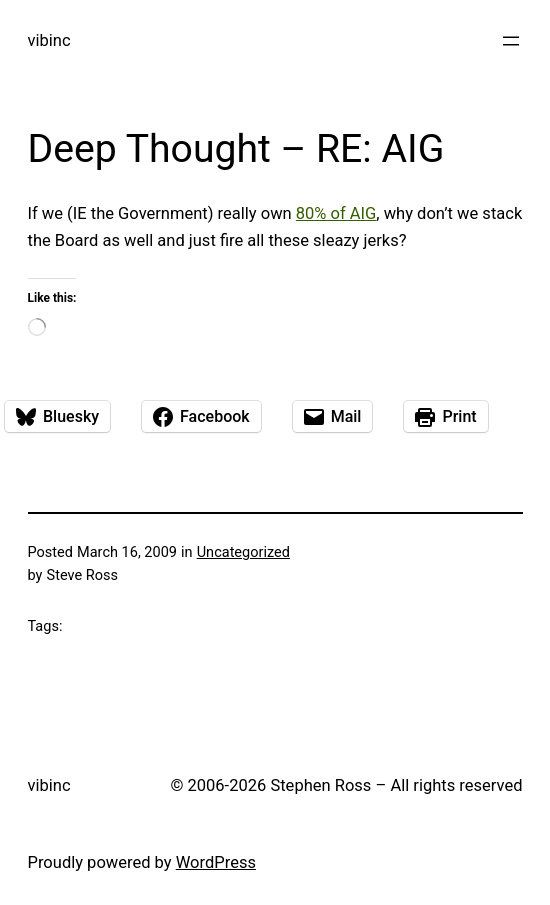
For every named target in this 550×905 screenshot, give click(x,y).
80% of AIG (336, 213)
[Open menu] (511, 41)
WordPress (216, 862)
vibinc (49, 40)
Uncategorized (243, 552)
